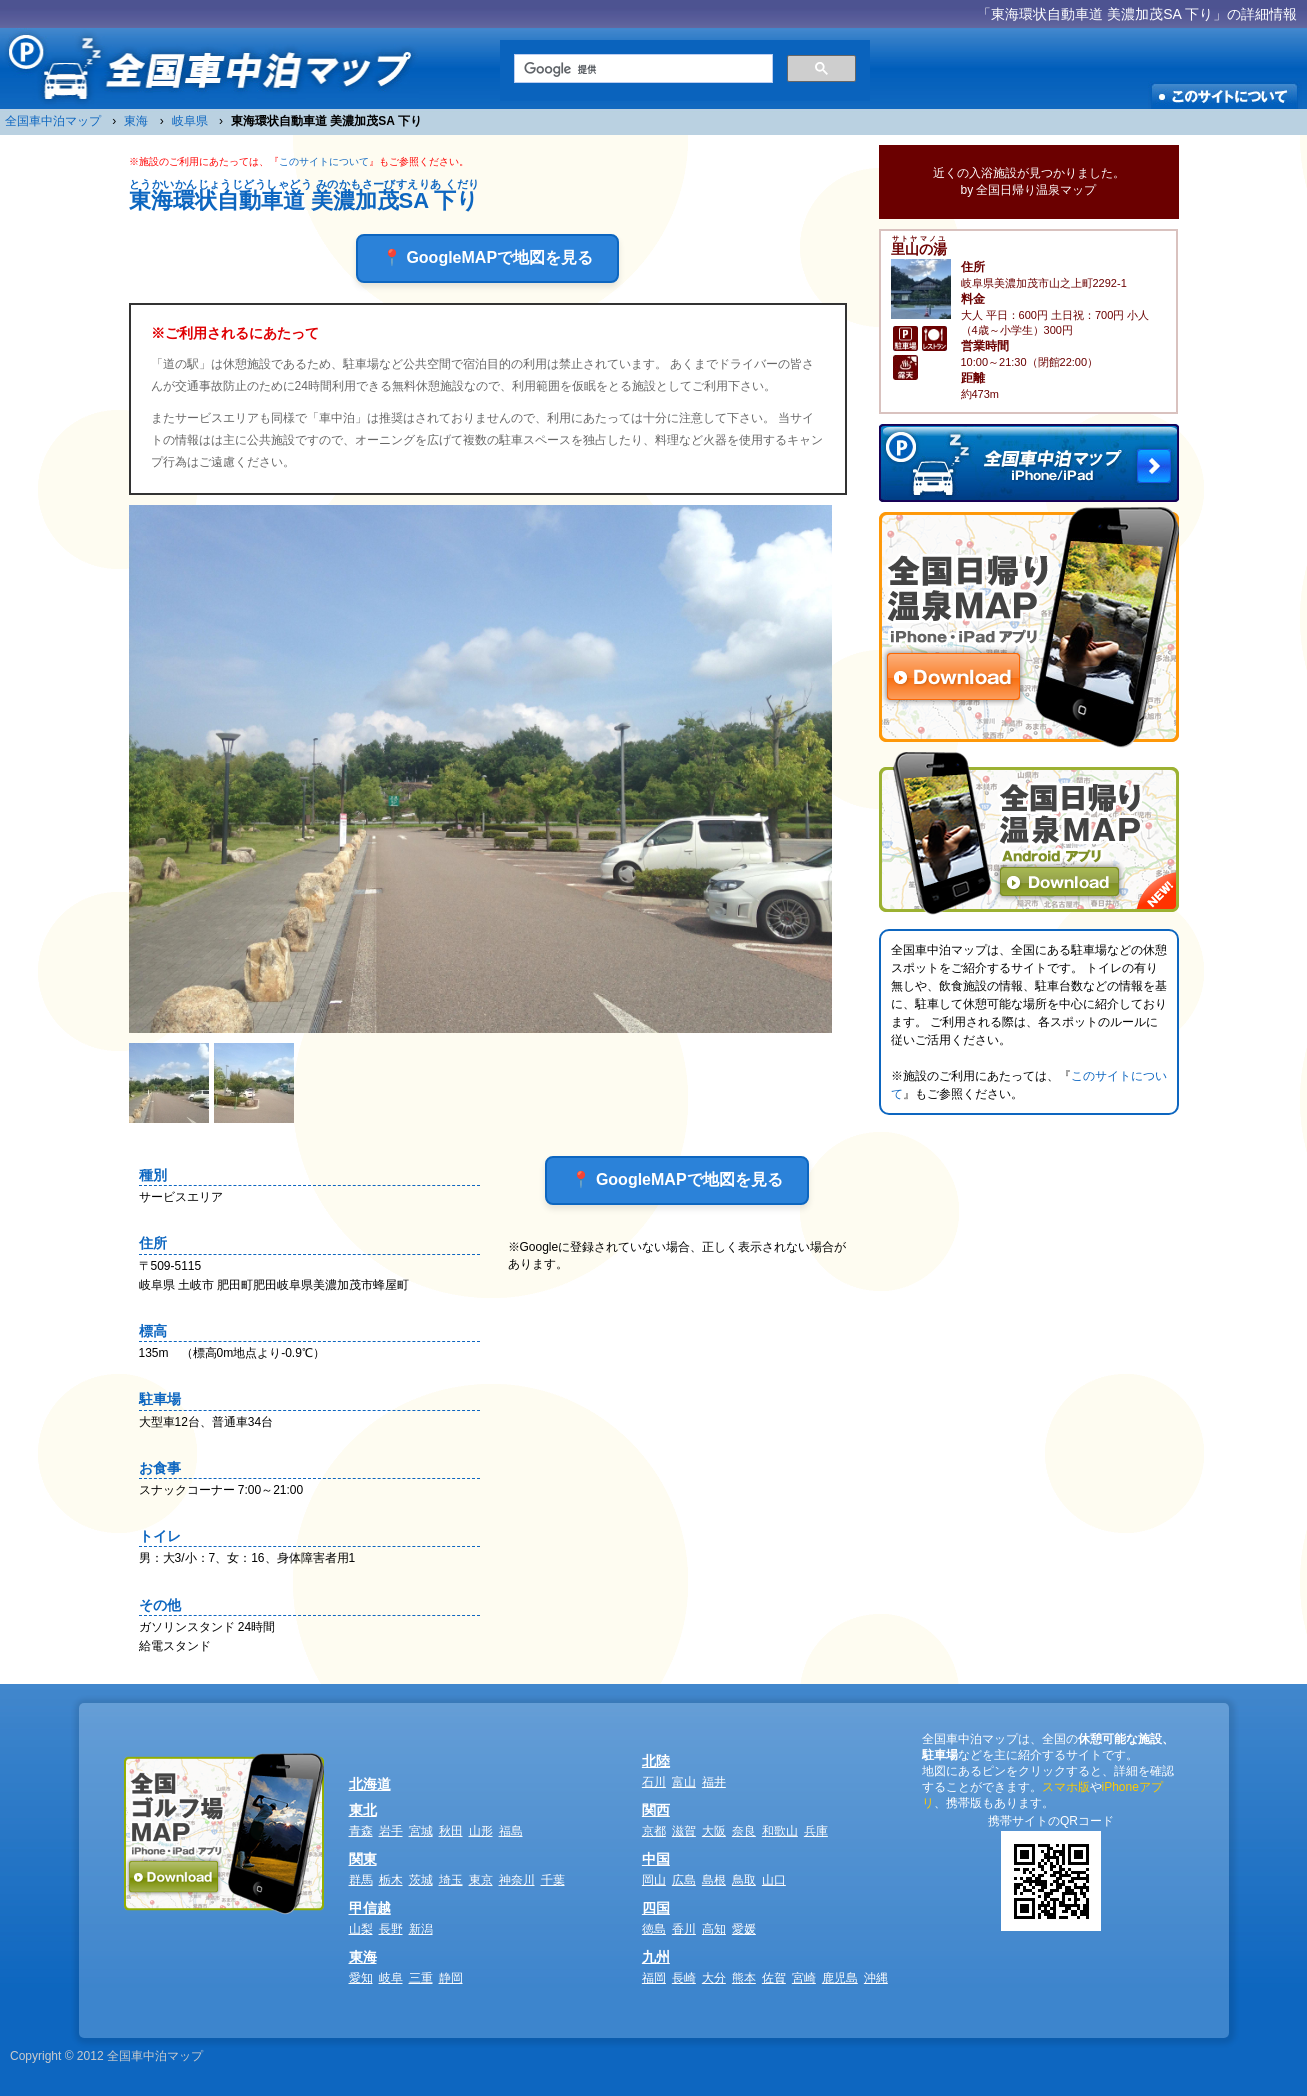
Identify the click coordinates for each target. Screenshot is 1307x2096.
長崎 (684, 1978)
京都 (654, 1831)
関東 (363, 1859)
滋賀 (684, 1831)
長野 (391, 1929)
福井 (714, 1782)
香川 (684, 1929)
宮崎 (804, 1978)
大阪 (714, 1831)
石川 (654, 1782)
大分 (714, 1978)
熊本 (744, 1978)
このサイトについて (324, 161)
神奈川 (517, 1880)
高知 (714, 1929)
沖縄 (876, 1978)
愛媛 (744, 1929)
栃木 (391, 1880)
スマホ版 (1066, 1787)
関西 (656, 1810)
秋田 (451, 1831)
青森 (361, 1831)
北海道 (370, 1784)
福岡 (654, 1978)
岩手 (391, 1831)
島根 (714, 1880)
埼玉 (451, 1880)
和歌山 (780, 1831)
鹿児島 (840, 1978)
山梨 (361, 1929)
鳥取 (744, 1880)
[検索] (641, 69)
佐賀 (774, 1978)
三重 (421, 1978)
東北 (363, 1810)
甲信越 (370, 1908)
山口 (774, 1880)
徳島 (654, 1929)
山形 (481, 1831)
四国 (656, 1908)
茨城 (421, 1880)
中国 (656, 1859)
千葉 (553, 1880)
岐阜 (391, 1978)
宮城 (421, 1831)
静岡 (451, 1978)
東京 (481, 1880)
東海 (363, 1957)
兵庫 (816, 1831)
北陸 (656, 1761)
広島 (684, 1880)
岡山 (654, 1880)
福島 (511, 1831)
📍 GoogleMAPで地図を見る (487, 257)
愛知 (361, 1978)
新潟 (421, 1929)
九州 (656, 1957)
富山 (684, 1782)
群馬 (361, 1880)
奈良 (744, 1831)
